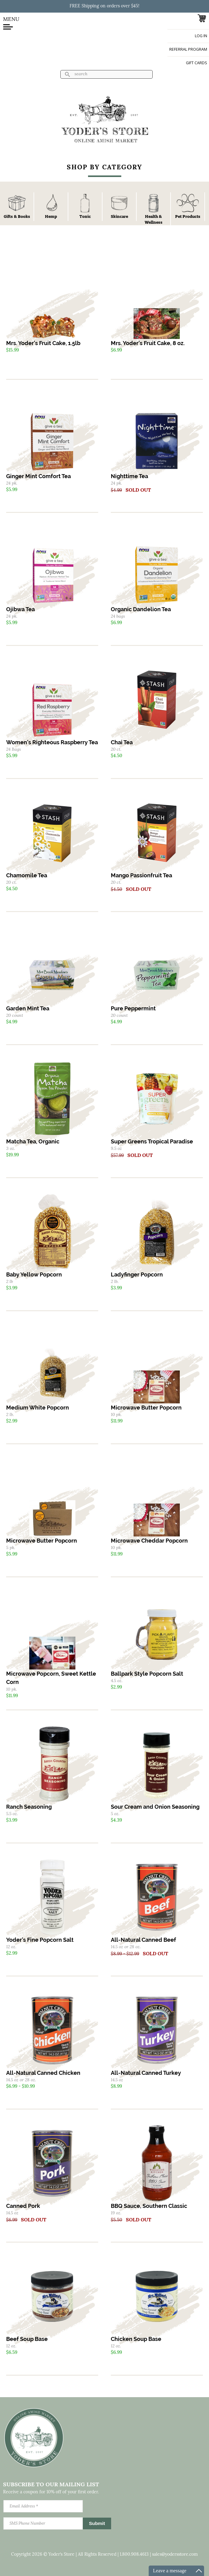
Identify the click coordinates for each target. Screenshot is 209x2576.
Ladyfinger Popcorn (137, 1274)
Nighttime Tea (129, 476)
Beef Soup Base (27, 2339)
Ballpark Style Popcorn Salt (147, 1673)
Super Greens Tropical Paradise (152, 1141)
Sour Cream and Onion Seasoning (155, 1806)
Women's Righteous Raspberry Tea (52, 742)
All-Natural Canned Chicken (43, 2073)
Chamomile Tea (26, 875)
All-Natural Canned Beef (143, 1940)
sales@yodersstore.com (175, 2554)
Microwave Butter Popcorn (146, 1407)
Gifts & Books (17, 216)
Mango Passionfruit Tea (141, 875)
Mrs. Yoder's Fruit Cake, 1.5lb (43, 343)
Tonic (85, 216)
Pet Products (187, 216)
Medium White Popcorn (37, 1407)
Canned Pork (23, 2206)
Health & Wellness (154, 219)
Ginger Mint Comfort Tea (38, 476)
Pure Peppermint (133, 1008)
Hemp (51, 216)
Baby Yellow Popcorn (34, 1274)
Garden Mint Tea (27, 1008)
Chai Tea (122, 742)
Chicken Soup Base (136, 2339)
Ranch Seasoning (29, 1806)
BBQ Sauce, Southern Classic (149, 2206)
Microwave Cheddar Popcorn (149, 1540)
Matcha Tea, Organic (32, 1141)
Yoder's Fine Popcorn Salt (40, 1940)
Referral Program (188, 49)
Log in (201, 35)
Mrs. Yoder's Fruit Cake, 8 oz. (148, 343)
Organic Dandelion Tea (141, 609)
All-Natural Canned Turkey (146, 2073)
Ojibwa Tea (20, 609)
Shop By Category (104, 167)
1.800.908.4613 (134, 2554)
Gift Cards (196, 62)
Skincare (119, 216)
